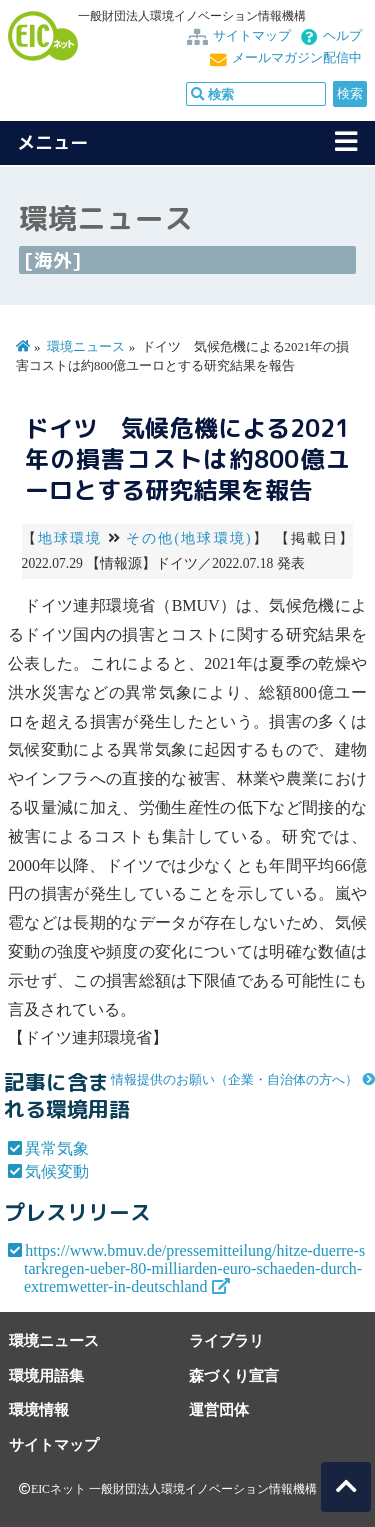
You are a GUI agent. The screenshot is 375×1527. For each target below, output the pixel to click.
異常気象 (57, 1148)
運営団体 (219, 1409)
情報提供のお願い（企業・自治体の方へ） (234, 1080)
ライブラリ (226, 1340)
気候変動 (57, 1171)
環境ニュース (86, 347)
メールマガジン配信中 (297, 58)
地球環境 (70, 538)
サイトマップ (252, 36)
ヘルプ (342, 36)
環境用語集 (46, 1375)
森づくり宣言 (234, 1375)
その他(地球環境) (188, 538)
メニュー (53, 142)
